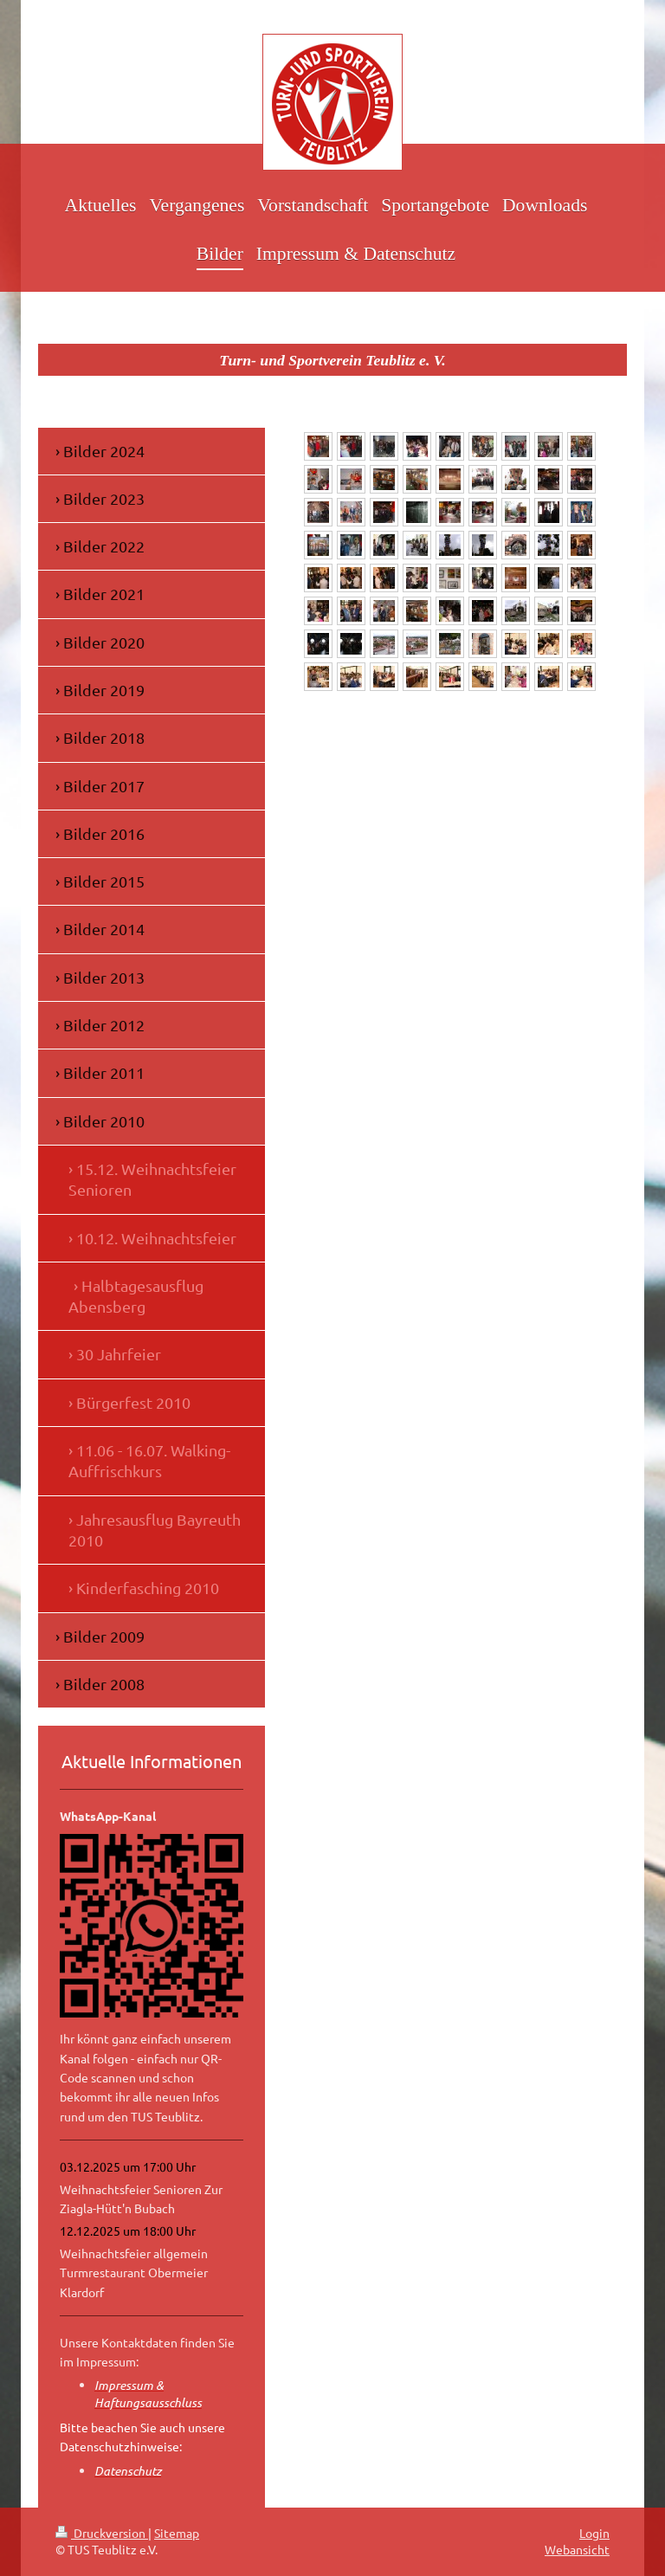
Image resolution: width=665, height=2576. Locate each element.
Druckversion (101, 2532)
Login (594, 2532)
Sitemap (176, 2532)
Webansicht (577, 2549)
